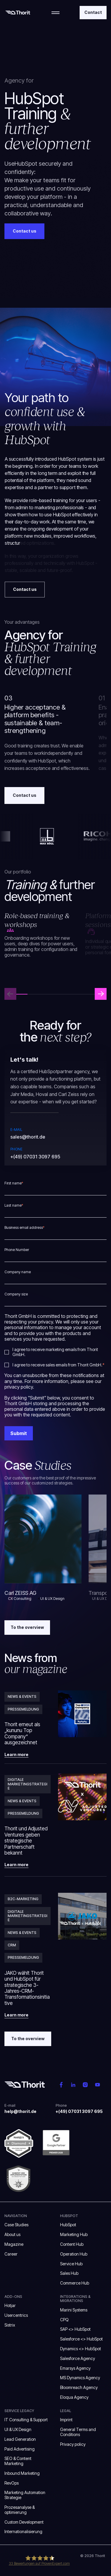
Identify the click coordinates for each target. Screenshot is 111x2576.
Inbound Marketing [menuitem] (22, 2473)
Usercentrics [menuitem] (16, 2315)
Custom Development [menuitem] (24, 2522)
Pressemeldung (23, 1709)
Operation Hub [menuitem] (73, 2253)
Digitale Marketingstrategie (27, 1783)
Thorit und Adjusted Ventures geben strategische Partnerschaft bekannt (26, 1841)
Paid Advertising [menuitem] (19, 2448)
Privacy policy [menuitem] (73, 2444)
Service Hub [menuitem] (71, 2263)
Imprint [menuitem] (66, 2419)
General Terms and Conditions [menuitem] (78, 2432)
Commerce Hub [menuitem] (74, 2282)
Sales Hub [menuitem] (69, 2273)
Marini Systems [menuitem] (73, 2309)
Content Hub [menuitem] (71, 2244)
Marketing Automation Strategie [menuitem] (24, 2495)
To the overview (27, 1627)
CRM (12, 1945)
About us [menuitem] (12, 2234)
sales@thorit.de (27, 1137)
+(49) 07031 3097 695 (35, 1157)
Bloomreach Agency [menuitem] (79, 2387)
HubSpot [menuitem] (68, 2224)
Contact (93, 12)
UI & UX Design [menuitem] (17, 2429)
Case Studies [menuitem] (16, 2224)
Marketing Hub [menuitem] (74, 2234)
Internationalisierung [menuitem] (23, 2531)
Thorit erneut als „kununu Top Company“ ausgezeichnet (22, 1733)
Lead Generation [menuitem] (20, 2439)
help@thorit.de (20, 2111)
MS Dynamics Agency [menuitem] (80, 2377)
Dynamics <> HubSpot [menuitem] (80, 2348)
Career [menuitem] (10, 2253)
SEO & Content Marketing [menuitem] (17, 2461)
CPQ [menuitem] (64, 2319)
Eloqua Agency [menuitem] (74, 2397)
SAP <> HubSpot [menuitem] (75, 2329)
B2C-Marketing (23, 1899)
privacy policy (18, 1387)
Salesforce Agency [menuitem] (77, 2358)
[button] (101, 994)
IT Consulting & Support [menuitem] (26, 2419)
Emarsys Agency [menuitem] (75, 2368)
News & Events (22, 1696)
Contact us (24, 795)
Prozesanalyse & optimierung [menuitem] (19, 2510)
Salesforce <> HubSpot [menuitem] (81, 2338)
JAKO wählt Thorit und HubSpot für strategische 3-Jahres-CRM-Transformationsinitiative (27, 1988)
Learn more (16, 1754)
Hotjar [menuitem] (10, 2305)
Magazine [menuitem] (13, 2244)
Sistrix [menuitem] (9, 2324)
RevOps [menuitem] (11, 2482)
